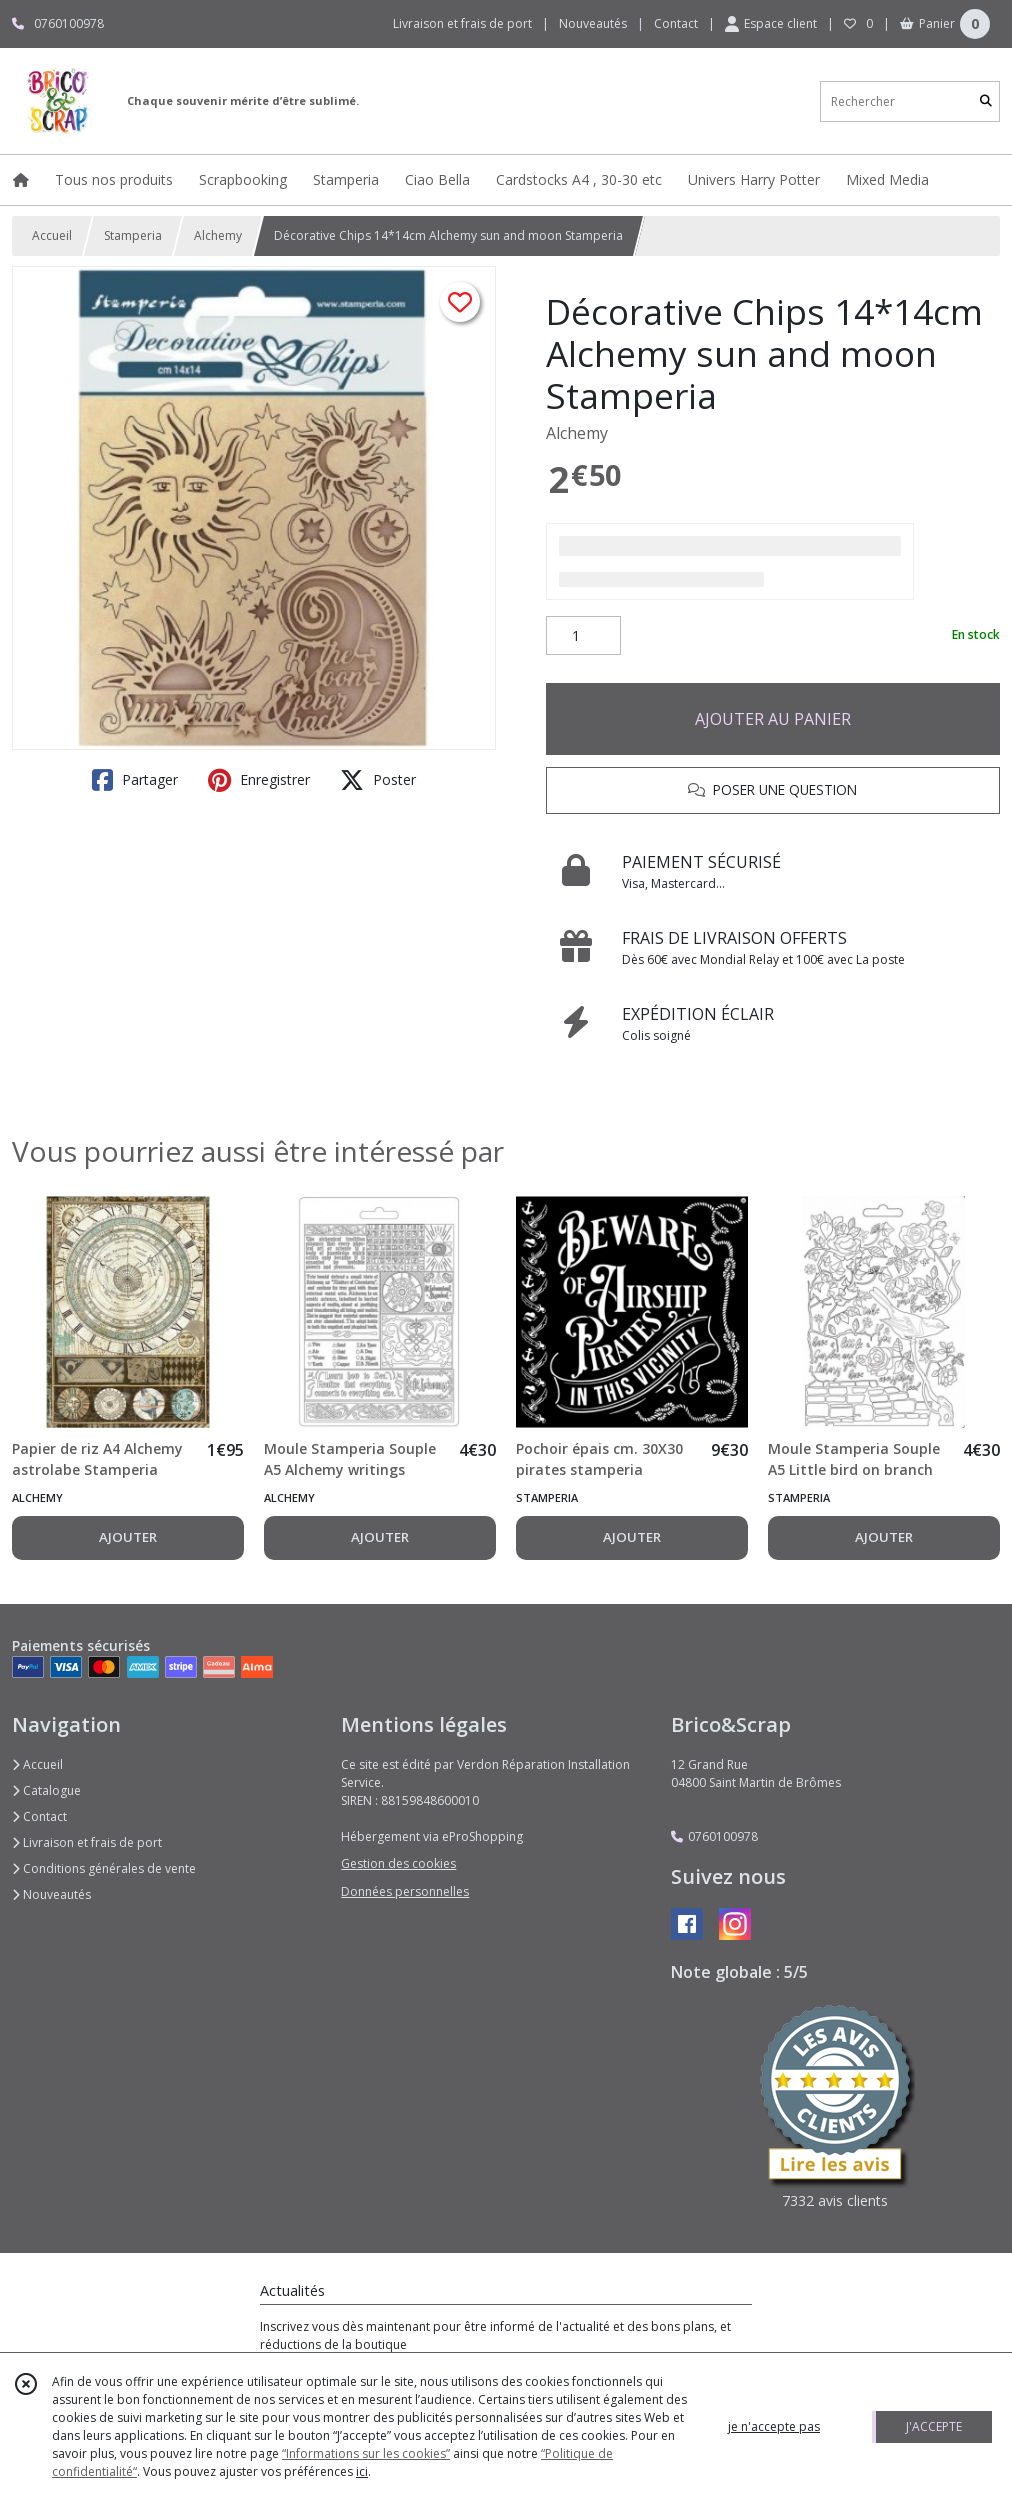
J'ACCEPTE (934, 2426)
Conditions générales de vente (104, 1868)
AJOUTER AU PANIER (773, 719)
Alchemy (218, 235)
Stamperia (133, 235)
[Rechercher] (986, 101)
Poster (378, 780)
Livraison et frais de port (87, 1842)
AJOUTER (128, 1537)
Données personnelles (405, 1891)
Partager (135, 780)
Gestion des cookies (398, 1863)
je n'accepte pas (774, 2426)
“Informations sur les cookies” (366, 2453)
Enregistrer (259, 780)
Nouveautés (51, 1894)
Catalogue (46, 1790)
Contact (676, 23)
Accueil (52, 235)
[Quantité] (583, 636)
